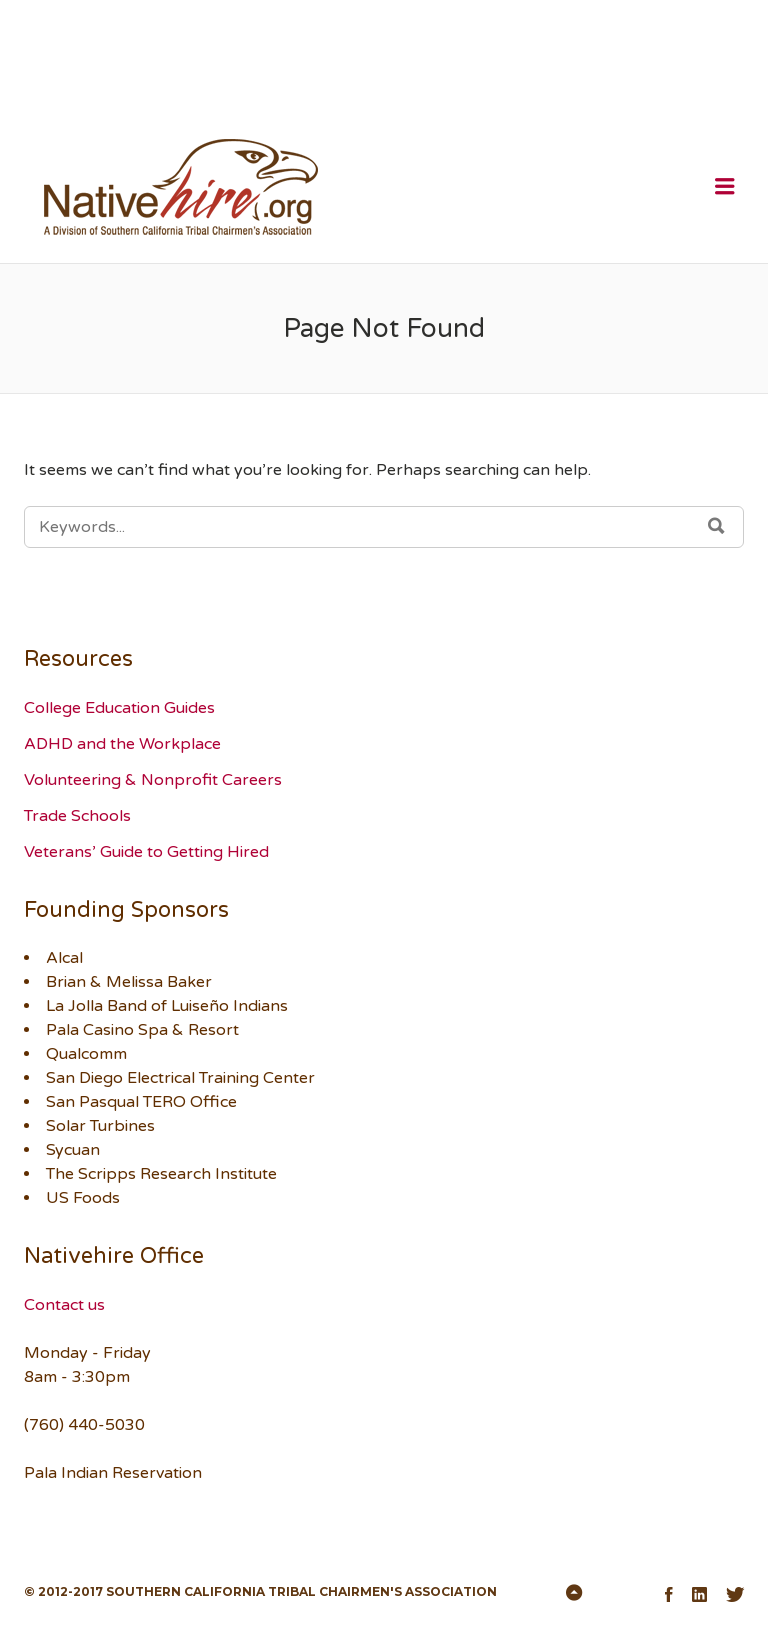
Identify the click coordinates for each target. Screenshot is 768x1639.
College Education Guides (119, 708)
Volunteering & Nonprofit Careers (153, 780)
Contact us (64, 1305)
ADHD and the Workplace (122, 744)
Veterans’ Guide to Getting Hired (146, 852)
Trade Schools (77, 816)
